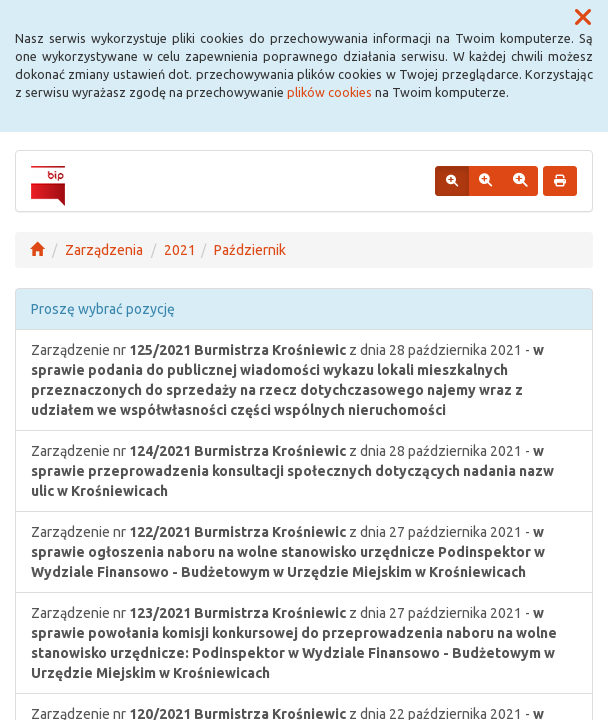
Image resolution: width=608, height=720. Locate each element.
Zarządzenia (104, 250)
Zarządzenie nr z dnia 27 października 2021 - (288, 552)
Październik (250, 250)
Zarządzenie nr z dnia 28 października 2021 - (287, 380)
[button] (583, 18)
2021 (180, 250)
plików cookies (329, 92)
